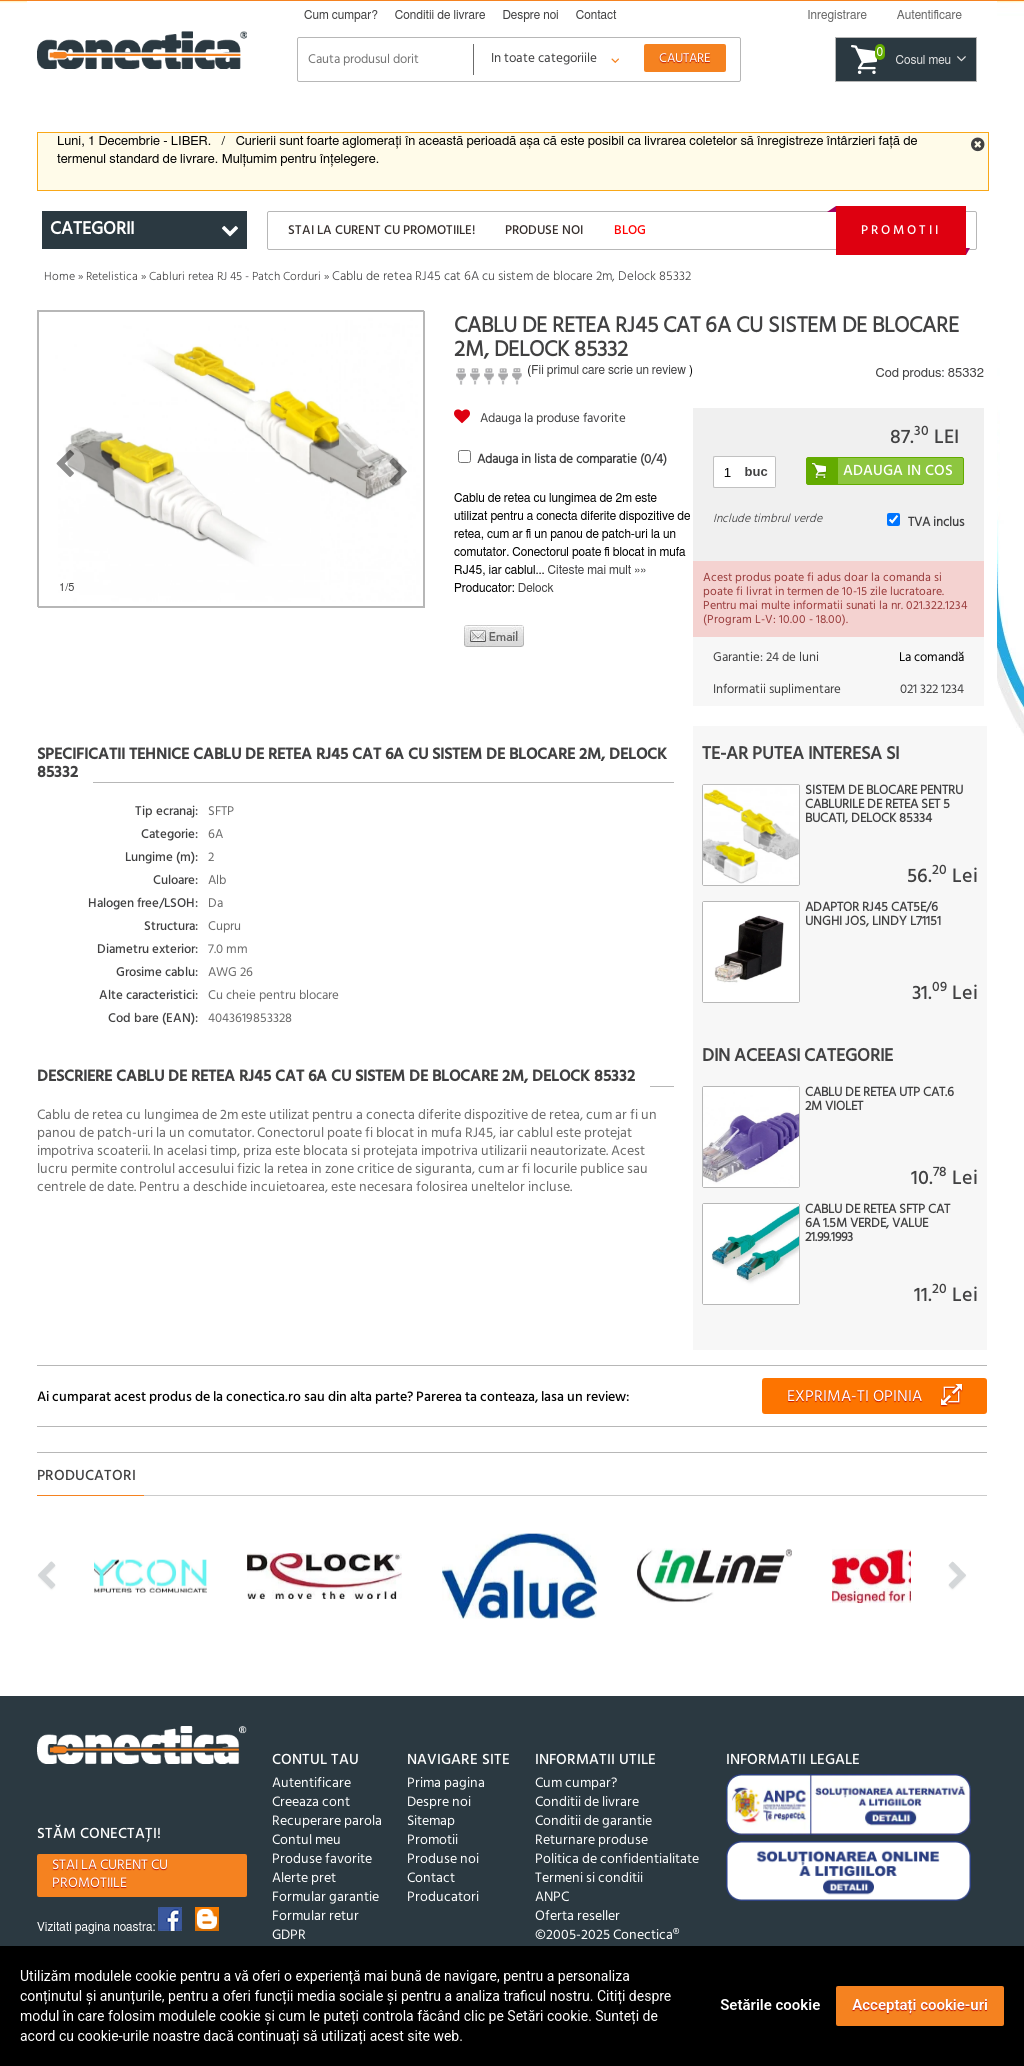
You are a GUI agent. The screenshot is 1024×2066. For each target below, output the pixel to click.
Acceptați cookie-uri (920, 2005)
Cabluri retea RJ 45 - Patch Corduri (235, 277)
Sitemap (431, 1821)
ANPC (552, 1897)
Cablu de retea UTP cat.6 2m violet (879, 1100)
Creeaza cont (311, 1802)
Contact (596, 15)
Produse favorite (322, 1859)
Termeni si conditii (589, 1878)
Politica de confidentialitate (617, 1859)
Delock (536, 588)
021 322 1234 (932, 689)
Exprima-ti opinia (854, 1397)
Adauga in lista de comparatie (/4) (572, 459)
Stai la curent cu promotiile (110, 1874)
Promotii (901, 230)
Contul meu (306, 1840)
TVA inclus (936, 522)
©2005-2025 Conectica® (607, 1935)
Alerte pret (304, 1878)
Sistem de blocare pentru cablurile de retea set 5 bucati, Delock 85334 (884, 805)
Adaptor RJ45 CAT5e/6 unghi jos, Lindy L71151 (873, 915)
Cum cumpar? (341, 15)
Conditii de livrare (440, 15)
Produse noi (544, 230)
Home (59, 277)
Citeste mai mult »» (597, 570)
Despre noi (530, 15)
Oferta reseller (577, 1916)
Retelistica (112, 277)
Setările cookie (770, 2005)
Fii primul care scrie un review (608, 370)
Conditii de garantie (593, 1821)
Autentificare (311, 1783)
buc (756, 471)
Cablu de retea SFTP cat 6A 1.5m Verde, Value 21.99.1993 (877, 1224)
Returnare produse (591, 1840)
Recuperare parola (327, 1821)
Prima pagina (446, 1783)
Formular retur (315, 1916)
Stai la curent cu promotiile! (381, 230)
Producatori (443, 1897)
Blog (630, 230)
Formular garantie (325, 1897)
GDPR (289, 1935)
